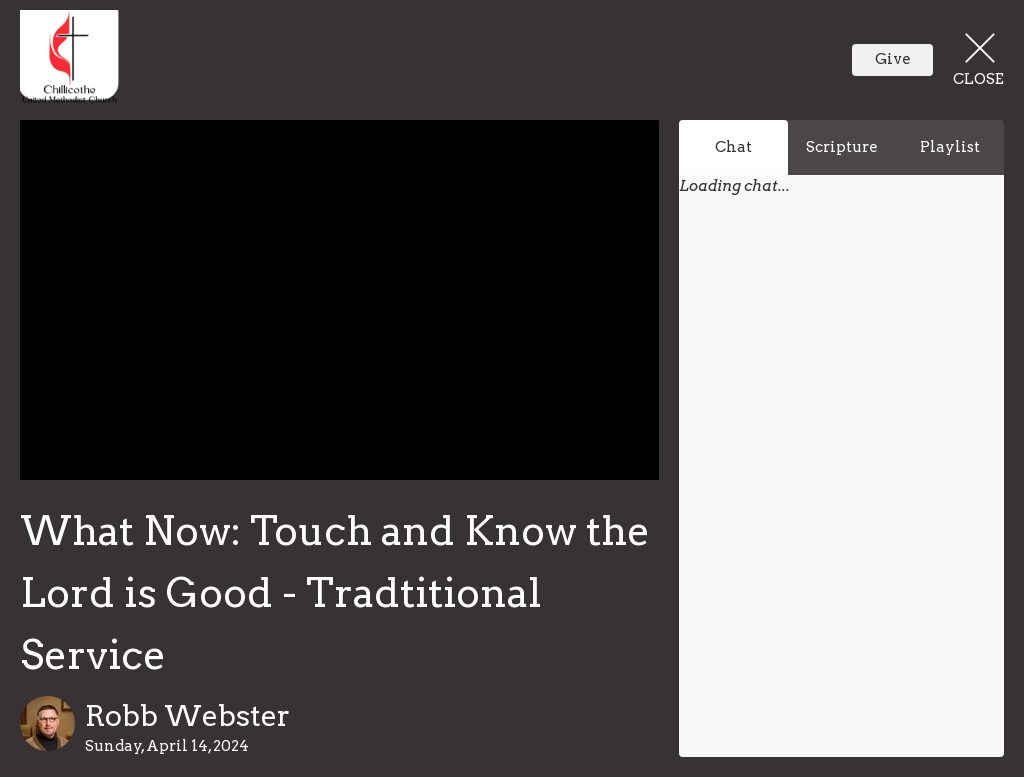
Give (893, 59)
